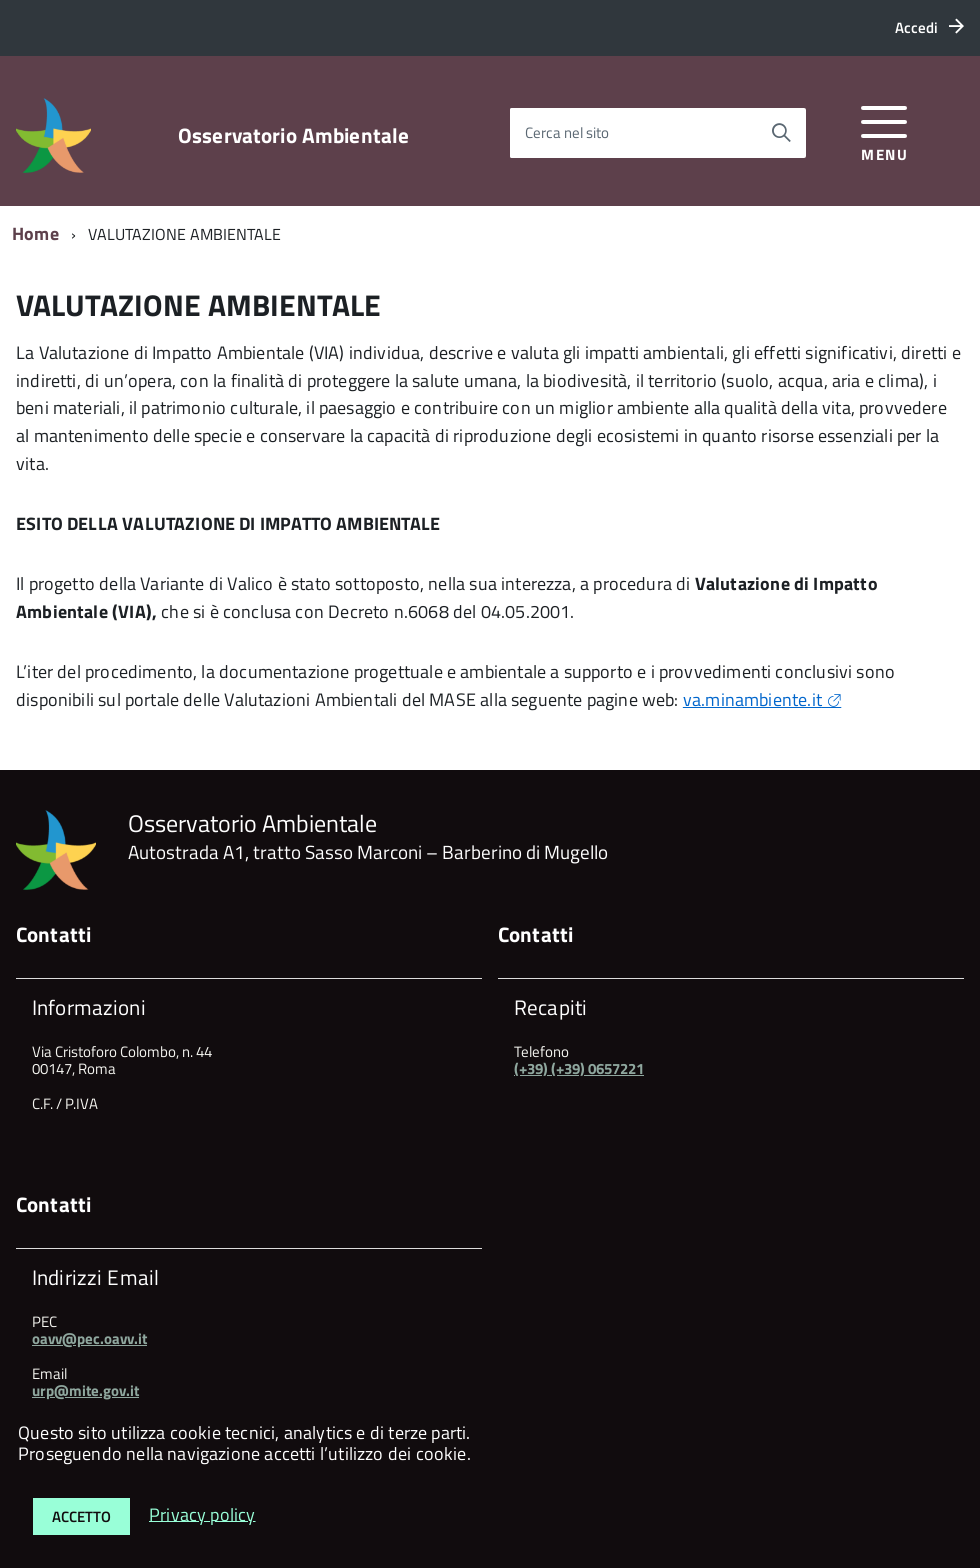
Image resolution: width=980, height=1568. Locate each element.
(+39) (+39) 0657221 (579, 1068)
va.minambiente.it (752, 699)
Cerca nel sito (567, 132)
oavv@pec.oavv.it (89, 1338)
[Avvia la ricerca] (781, 133)
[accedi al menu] (884, 130)
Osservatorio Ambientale (293, 135)
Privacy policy (202, 1513)
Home (35, 233)
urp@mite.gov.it (85, 1390)
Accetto (81, 1516)
